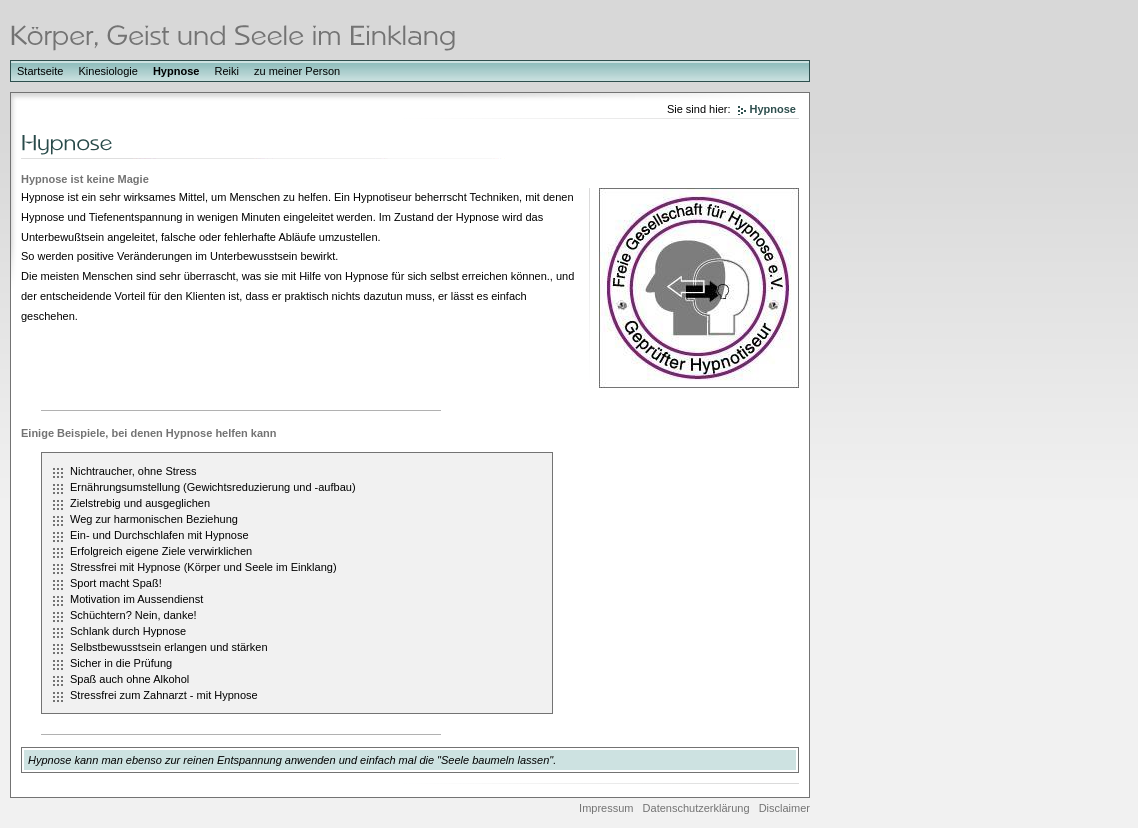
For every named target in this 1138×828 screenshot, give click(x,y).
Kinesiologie (108, 71)
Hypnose (176, 71)
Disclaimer (784, 808)
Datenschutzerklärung (696, 808)
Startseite (40, 71)
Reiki (226, 71)
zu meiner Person (297, 71)
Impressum (606, 808)
